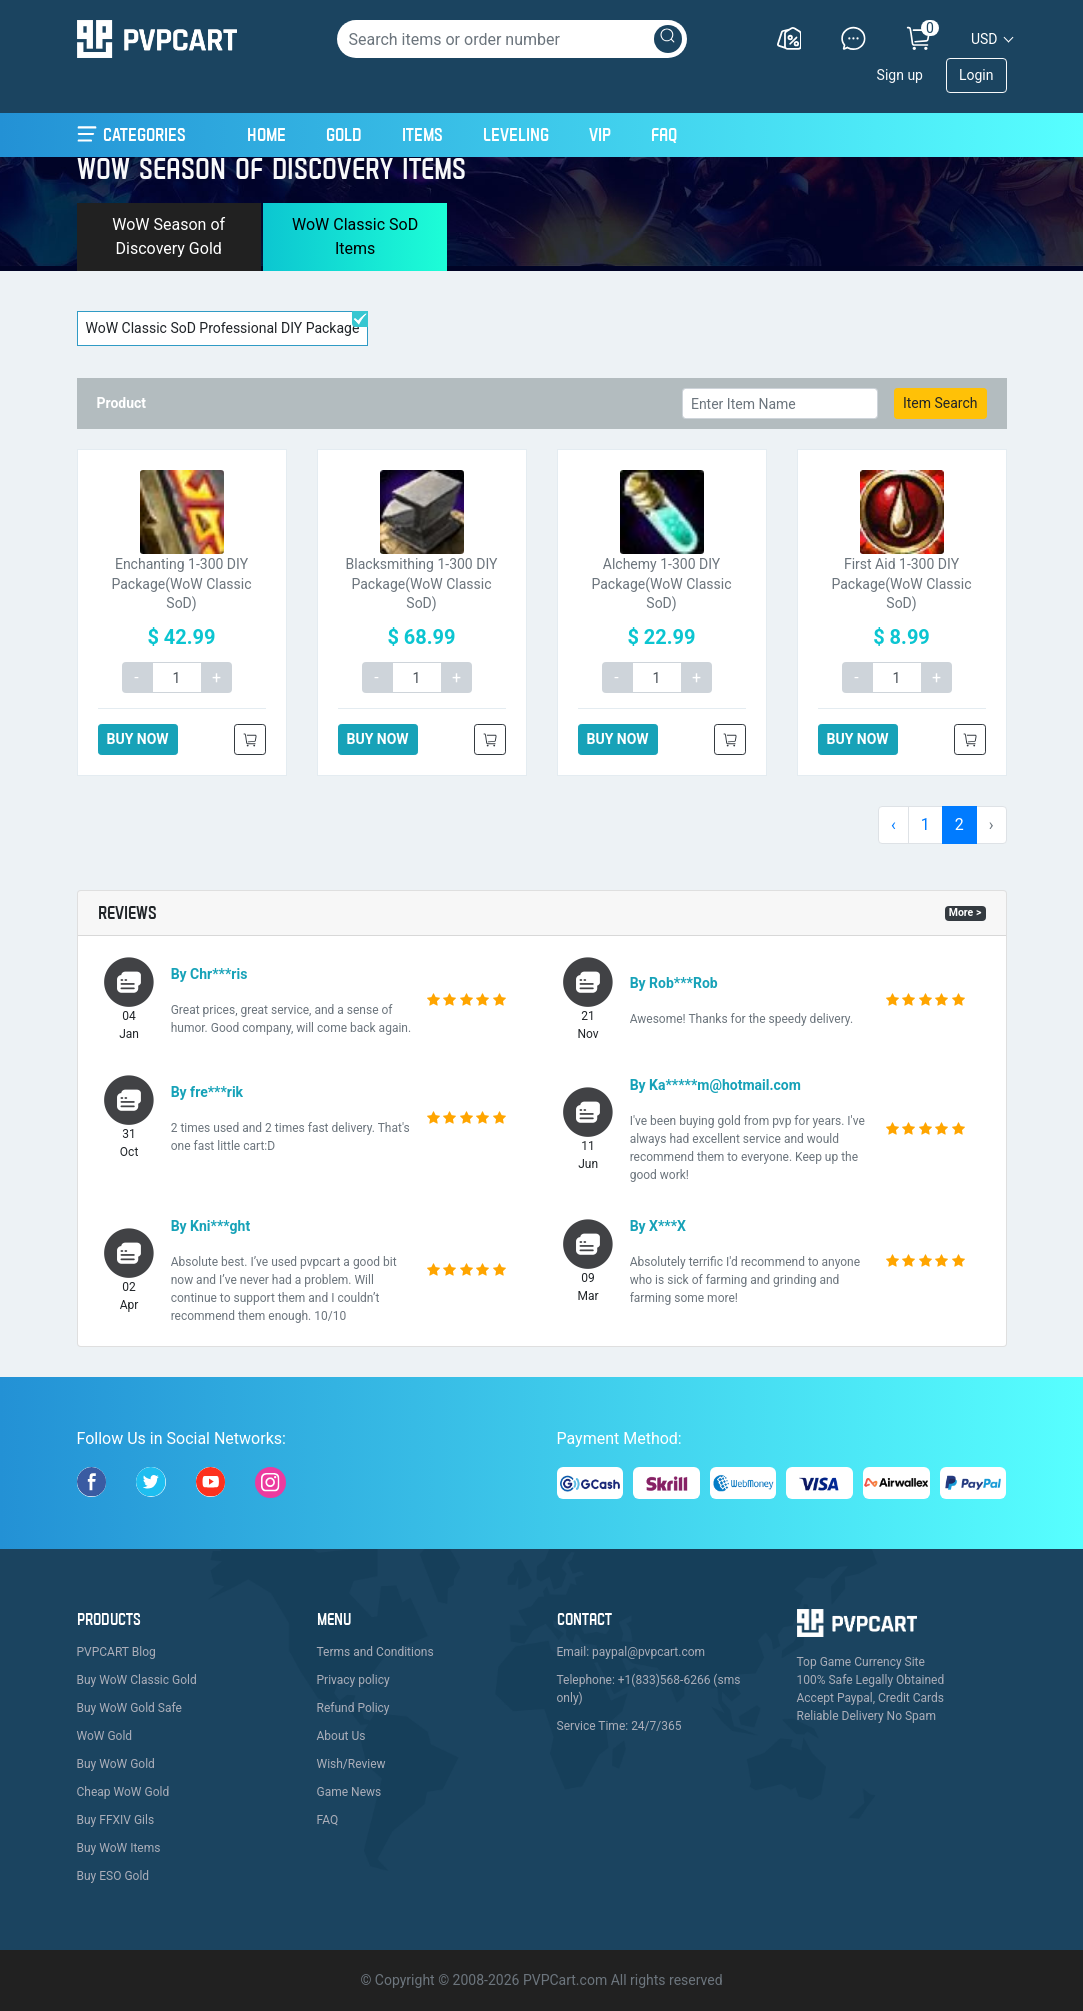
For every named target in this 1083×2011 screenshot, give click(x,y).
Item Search (940, 403)
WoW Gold (105, 1736)
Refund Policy (353, 1708)
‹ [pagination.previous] (893, 824)
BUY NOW (138, 739)
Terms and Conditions (375, 1652)
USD (984, 39)
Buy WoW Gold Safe (129, 1708)
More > (965, 912)
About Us (341, 1736)
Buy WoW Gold (116, 1764)
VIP (600, 134)
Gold (344, 134)
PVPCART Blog (116, 1652)
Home (266, 132)
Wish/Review (351, 1764)
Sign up (900, 75)
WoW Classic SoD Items (355, 236)
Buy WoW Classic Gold (137, 1680)
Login (976, 75)
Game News (349, 1792)
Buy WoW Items (119, 1848)
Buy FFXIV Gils (116, 1820)
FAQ (664, 134)
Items (422, 134)
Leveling (516, 134)
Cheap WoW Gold (123, 1792)
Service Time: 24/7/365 (619, 1726)
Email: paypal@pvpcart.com (631, 1652)
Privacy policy (353, 1680)
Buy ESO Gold (113, 1876)
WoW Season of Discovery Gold (168, 236)
